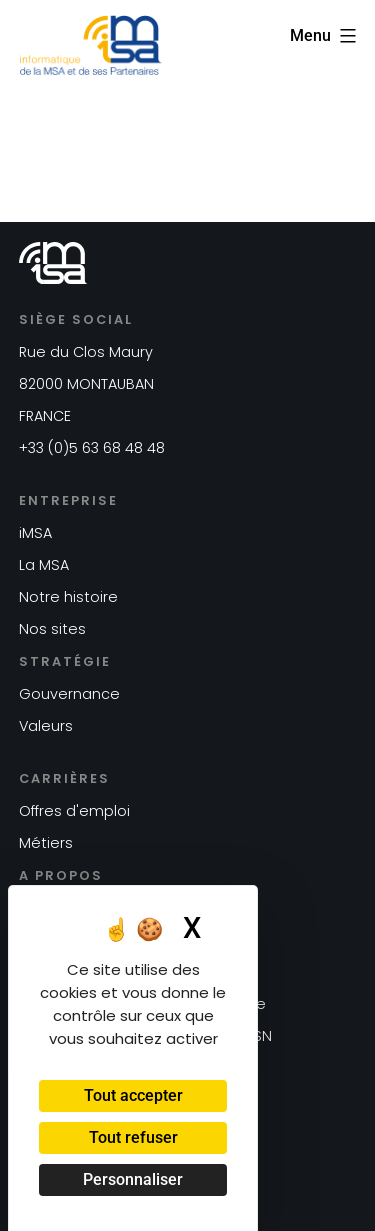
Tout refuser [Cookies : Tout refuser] (133, 1137)
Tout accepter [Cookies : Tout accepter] (133, 1095)
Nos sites (52, 629)
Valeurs (46, 726)
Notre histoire (68, 597)
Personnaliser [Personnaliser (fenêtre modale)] (133, 1179)
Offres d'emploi (74, 811)
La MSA (44, 565)
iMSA (35, 533)
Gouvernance (69, 694)
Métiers (46, 843)
